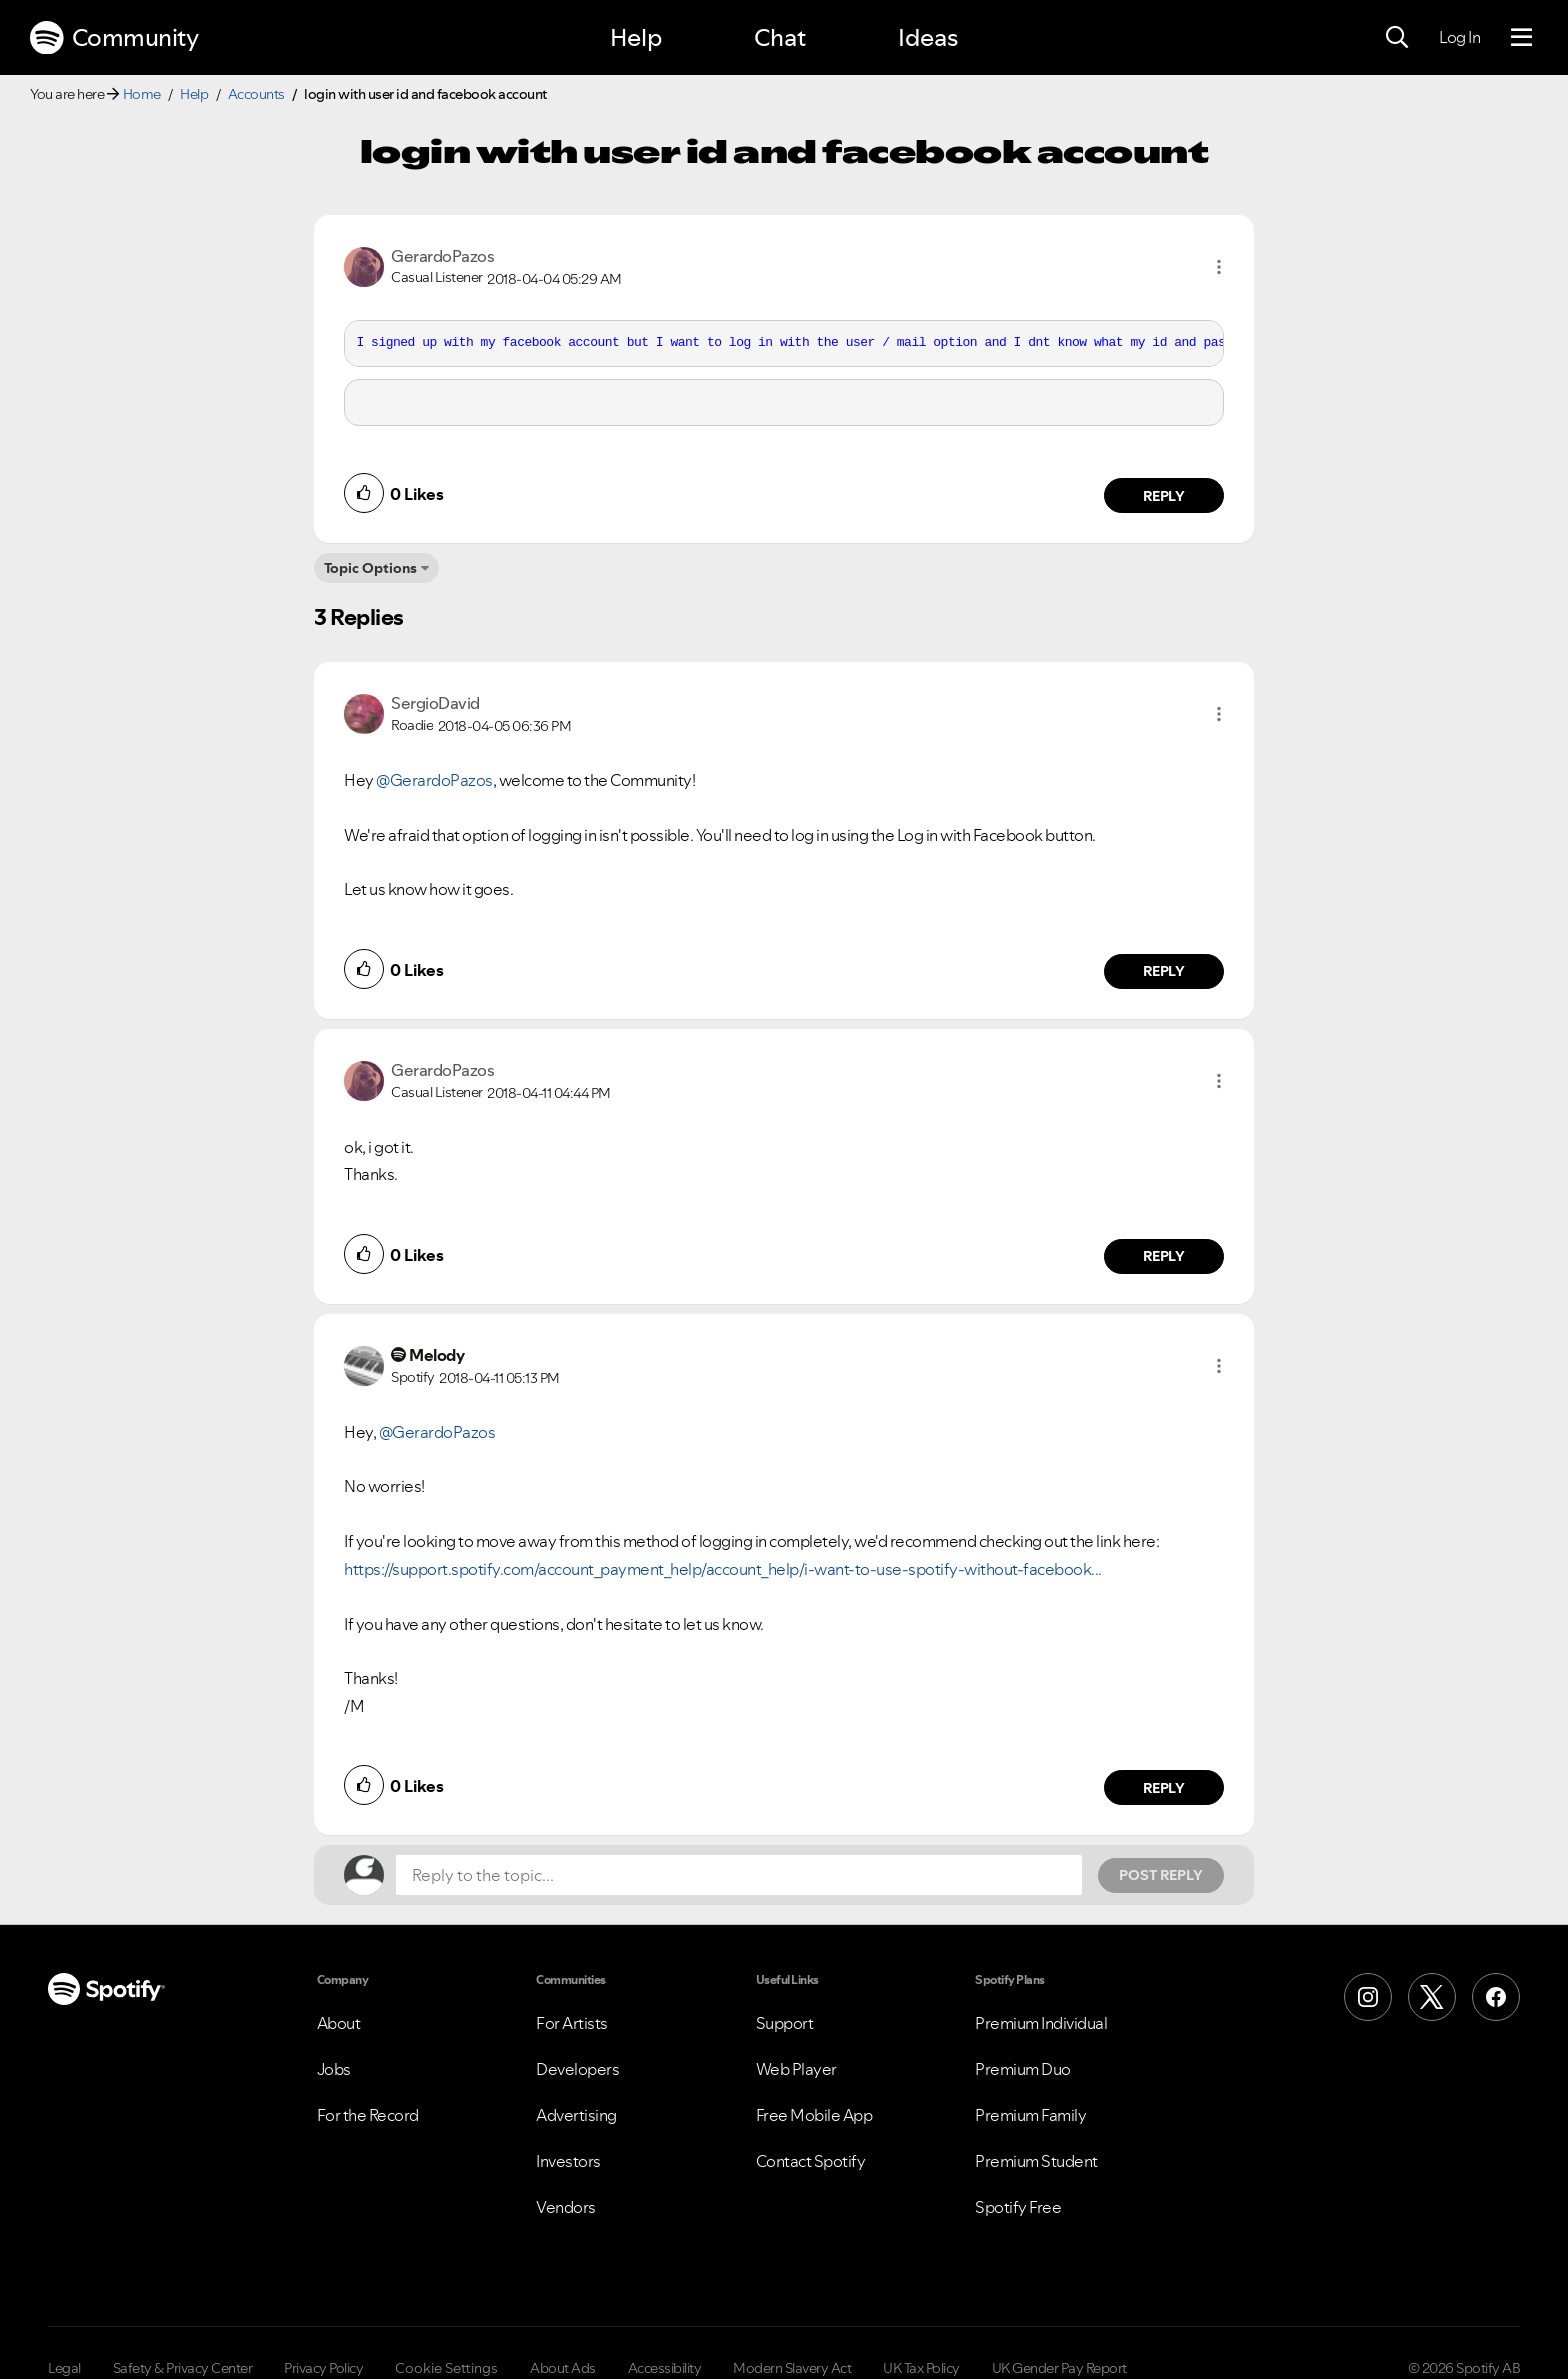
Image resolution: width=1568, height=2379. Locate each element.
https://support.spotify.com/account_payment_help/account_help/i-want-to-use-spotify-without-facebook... (723, 1569)
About (339, 2023)
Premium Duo (1023, 2069)
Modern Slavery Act (792, 2368)
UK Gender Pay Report (1059, 2368)
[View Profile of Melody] (436, 1355)
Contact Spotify (811, 2161)
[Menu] (1521, 38)
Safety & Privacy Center (183, 2368)
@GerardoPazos (434, 780)
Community (114, 38)
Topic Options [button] (370, 568)
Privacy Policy (323, 2368)
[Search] (1397, 38)
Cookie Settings (446, 2368)
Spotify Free (1018, 2207)
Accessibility (665, 2368)
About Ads (563, 2368)
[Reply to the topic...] (739, 1875)
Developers (577, 2069)
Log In (1459, 37)
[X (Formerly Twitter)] (1432, 1997)
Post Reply (1161, 1875)
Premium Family (1030, 2115)
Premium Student (1036, 2161)
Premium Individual (1041, 2023)
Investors (568, 2161)
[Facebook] (1496, 1997)
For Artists (572, 2023)
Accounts (256, 94)
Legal (64, 2368)
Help (636, 37)
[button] (1219, 267)
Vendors (566, 2207)
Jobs (334, 2069)
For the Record (368, 2115)
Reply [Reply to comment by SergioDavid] (1164, 971)
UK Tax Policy (921, 2368)
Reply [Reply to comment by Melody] (1164, 1788)
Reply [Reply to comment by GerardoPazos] (1164, 496)
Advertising (576, 2115)
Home (142, 94)
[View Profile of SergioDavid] (435, 703)
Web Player (796, 2069)
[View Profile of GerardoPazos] (442, 256)
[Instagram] (1368, 1997)
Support (785, 2023)
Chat (780, 37)
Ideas (928, 37)
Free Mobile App (814, 2115)
